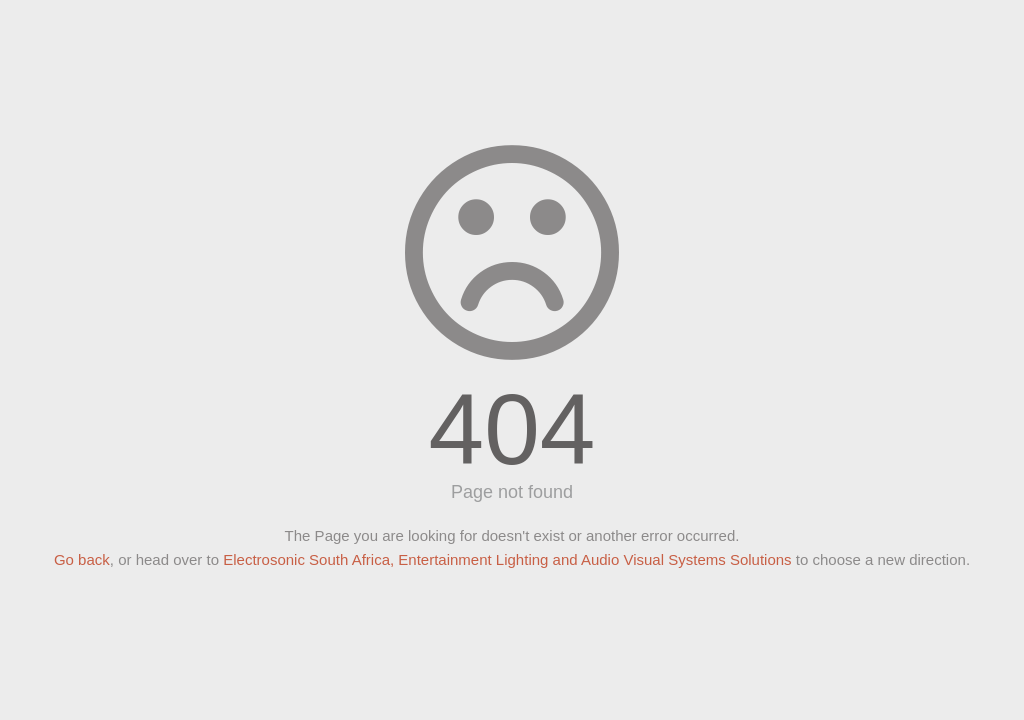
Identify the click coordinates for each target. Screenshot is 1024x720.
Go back (82, 559)
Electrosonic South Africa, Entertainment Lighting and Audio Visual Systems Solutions (507, 559)
